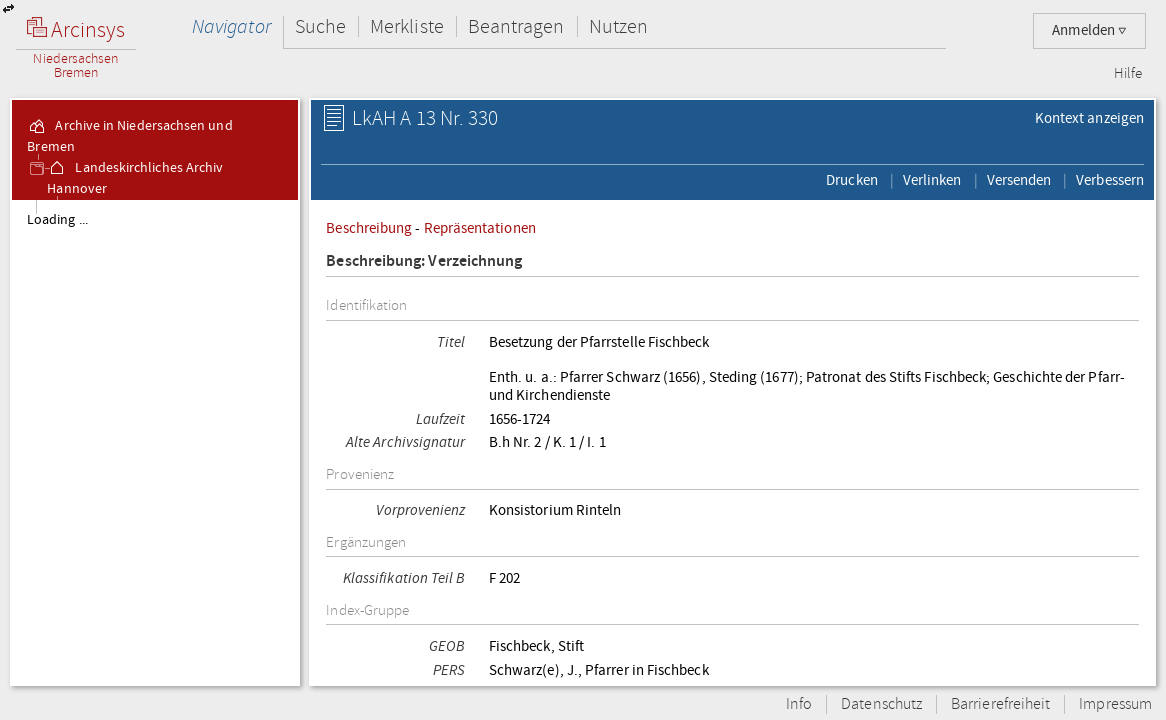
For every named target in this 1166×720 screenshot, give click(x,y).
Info (799, 704)
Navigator (231, 26)
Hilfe (1128, 74)
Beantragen (516, 26)
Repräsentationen (480, 228)
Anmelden (1089, 30)
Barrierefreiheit (1000, 704)
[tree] (155, 442)
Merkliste (407, 26)
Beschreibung (369, 228)
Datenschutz (881, 704)
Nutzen (618, 26)
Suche (320, 26)
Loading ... (57, 220)
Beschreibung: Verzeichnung (424, 261)
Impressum (1115, 704)
